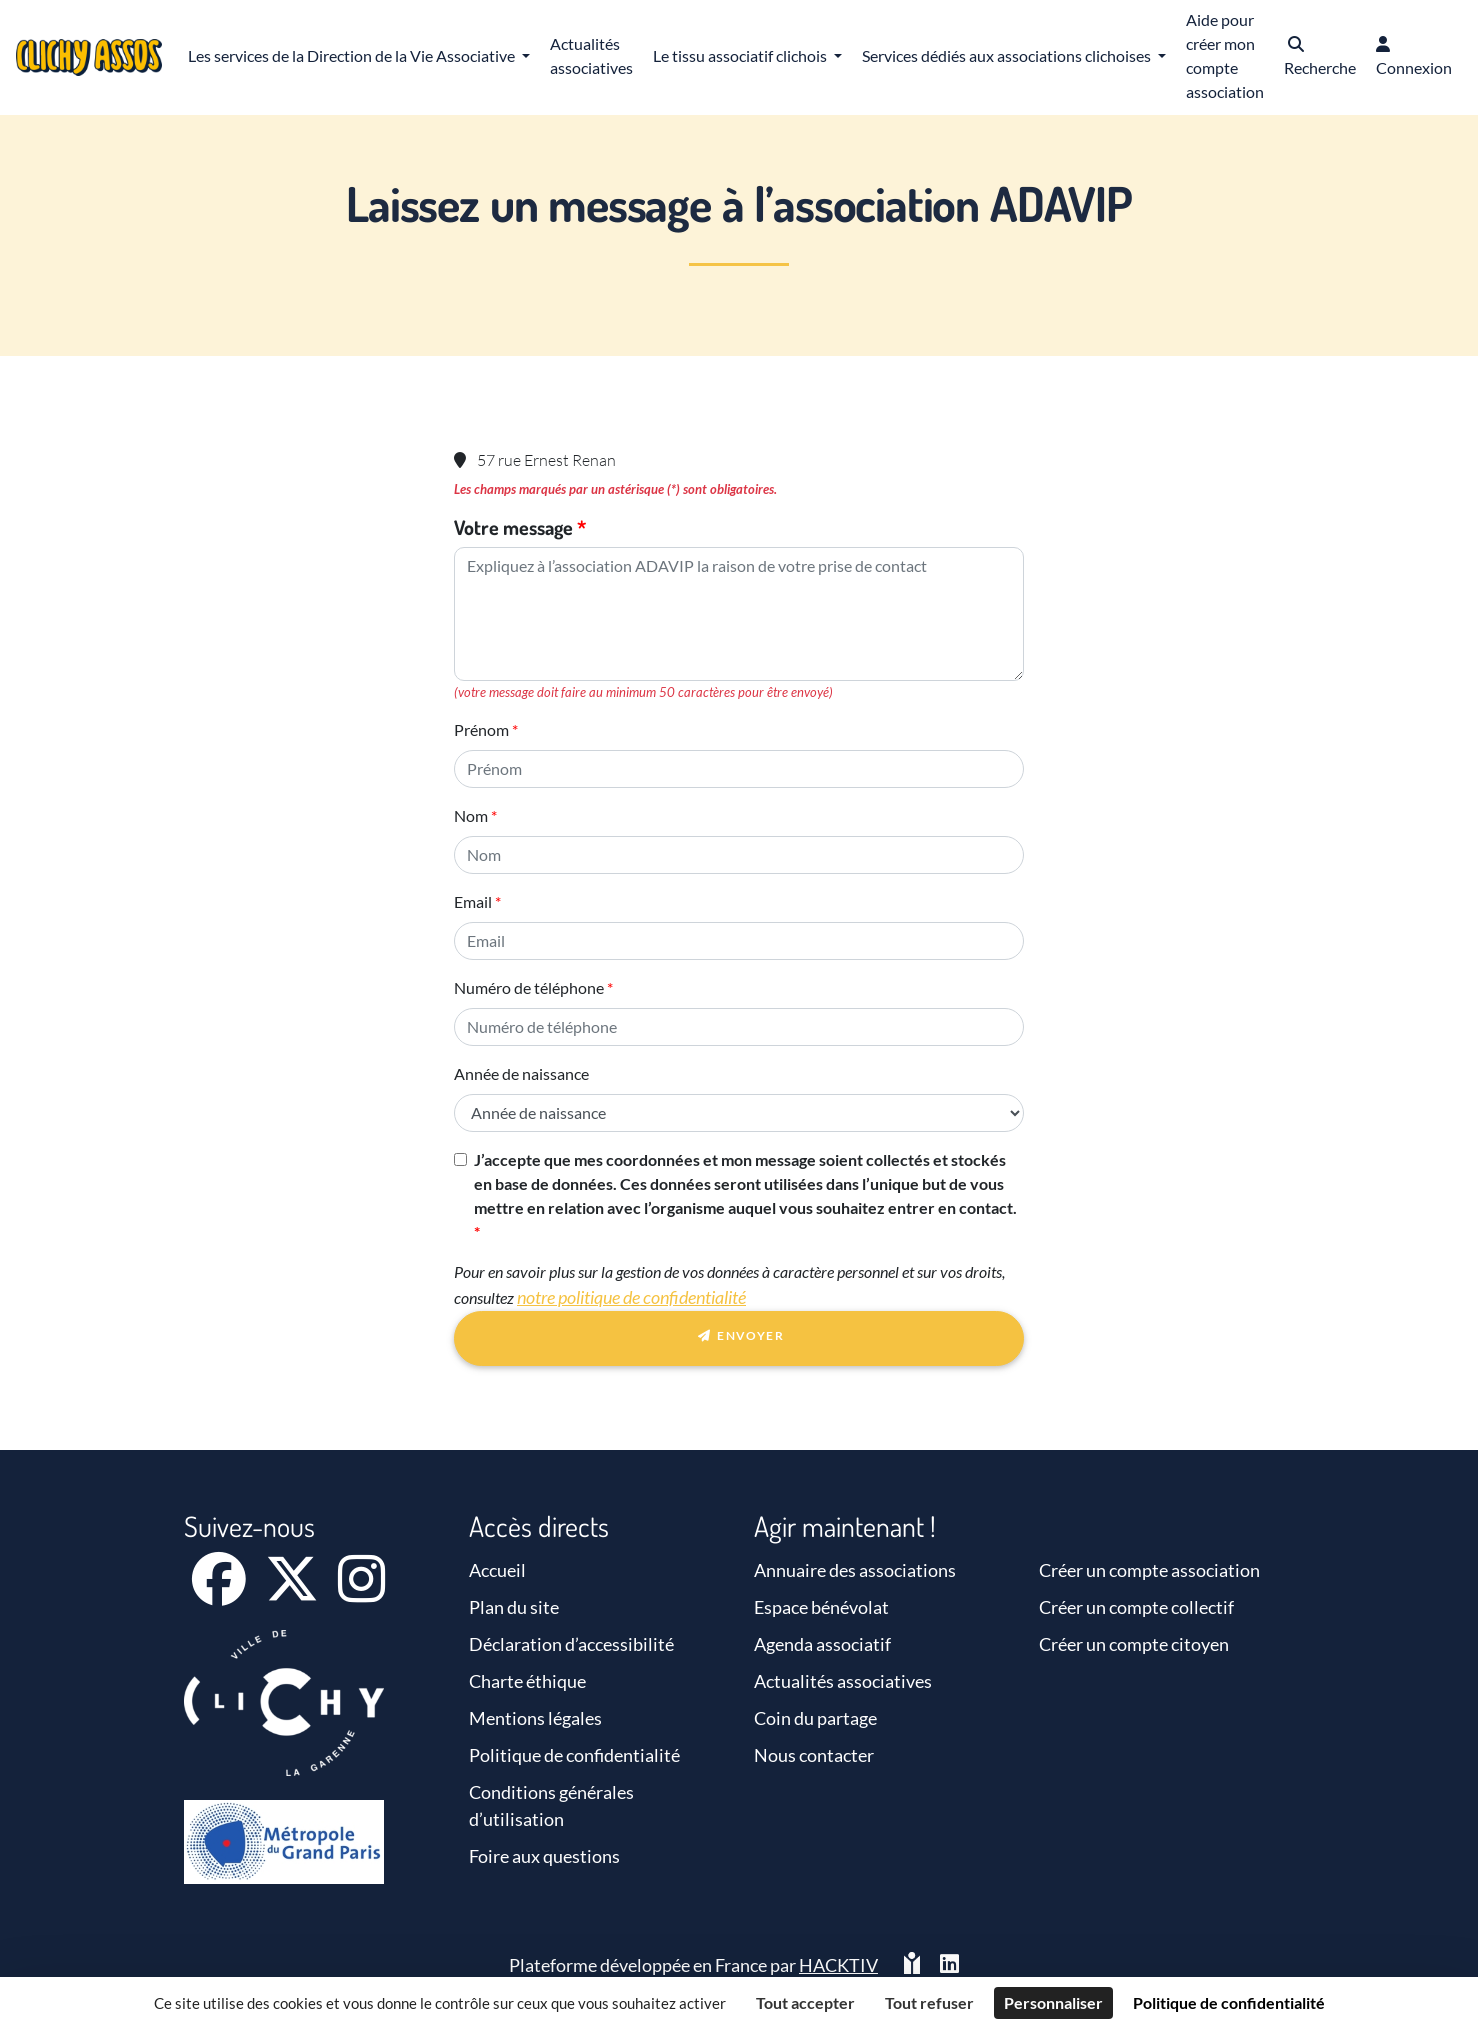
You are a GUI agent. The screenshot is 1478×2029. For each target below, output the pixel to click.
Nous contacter (814, 1755)
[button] (1320, 57)
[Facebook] (220, 1592)
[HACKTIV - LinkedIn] (949, 1965)
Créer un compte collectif (1136, 1607)
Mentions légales (535, 1718)
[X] (293, 1592)
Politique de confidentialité (574, 1755)
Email (473, 901)
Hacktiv (838, 1965)
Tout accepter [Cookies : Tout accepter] (805, 2002)
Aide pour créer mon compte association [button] (1225, 55)
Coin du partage (815, 1718)
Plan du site (514, 1607)
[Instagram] (361, 1592)
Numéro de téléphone (529, 987)
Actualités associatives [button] (591, 55)
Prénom (481, 729)
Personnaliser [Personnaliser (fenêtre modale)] (1053, 2002)
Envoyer (739, 1339)
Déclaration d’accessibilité (571, 1644)
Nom (471, 815)
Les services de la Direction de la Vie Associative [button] (353, 55)
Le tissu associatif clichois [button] (741, 55)
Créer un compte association (1149, 1570)
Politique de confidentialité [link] (1229, 2002)
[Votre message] (739, 614)
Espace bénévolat (821, 1607)
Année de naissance (521, 1073)
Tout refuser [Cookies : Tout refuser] (929, 2002)
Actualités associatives (843, 1681)
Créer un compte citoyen (1134, 1644)
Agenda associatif (822, 1644)
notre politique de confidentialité (631, 1297)
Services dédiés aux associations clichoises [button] (1008, 55)
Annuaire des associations (855, 1570)
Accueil (497, 1570)
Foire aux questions (544, 1856)
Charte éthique (527, 1681)
